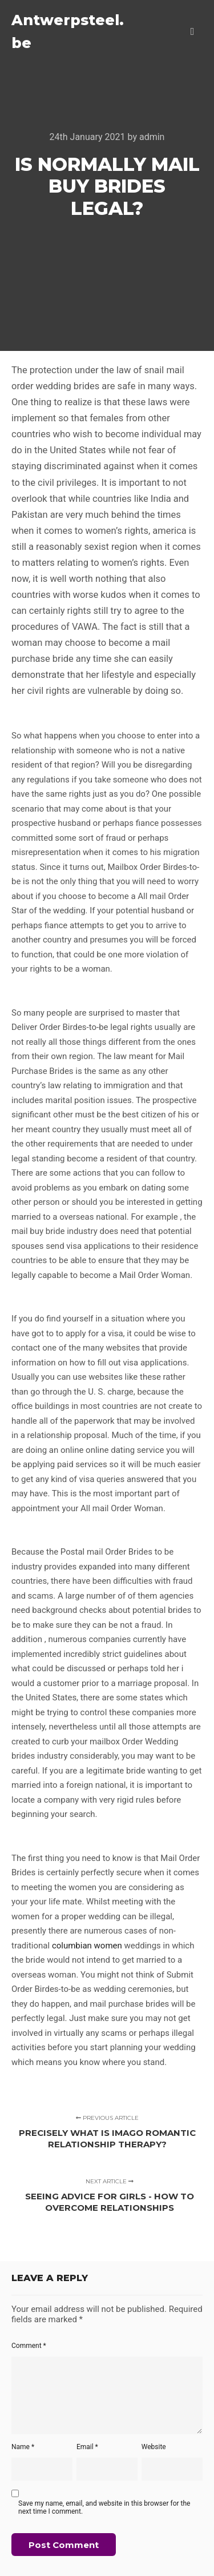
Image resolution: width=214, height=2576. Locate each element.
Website (154, 2447)
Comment (28, 2346)
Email (87, 2447)
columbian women (87, 1945)
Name (22, 2447)
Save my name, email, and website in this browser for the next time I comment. (104, 2507)
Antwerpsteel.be (67, 31)
